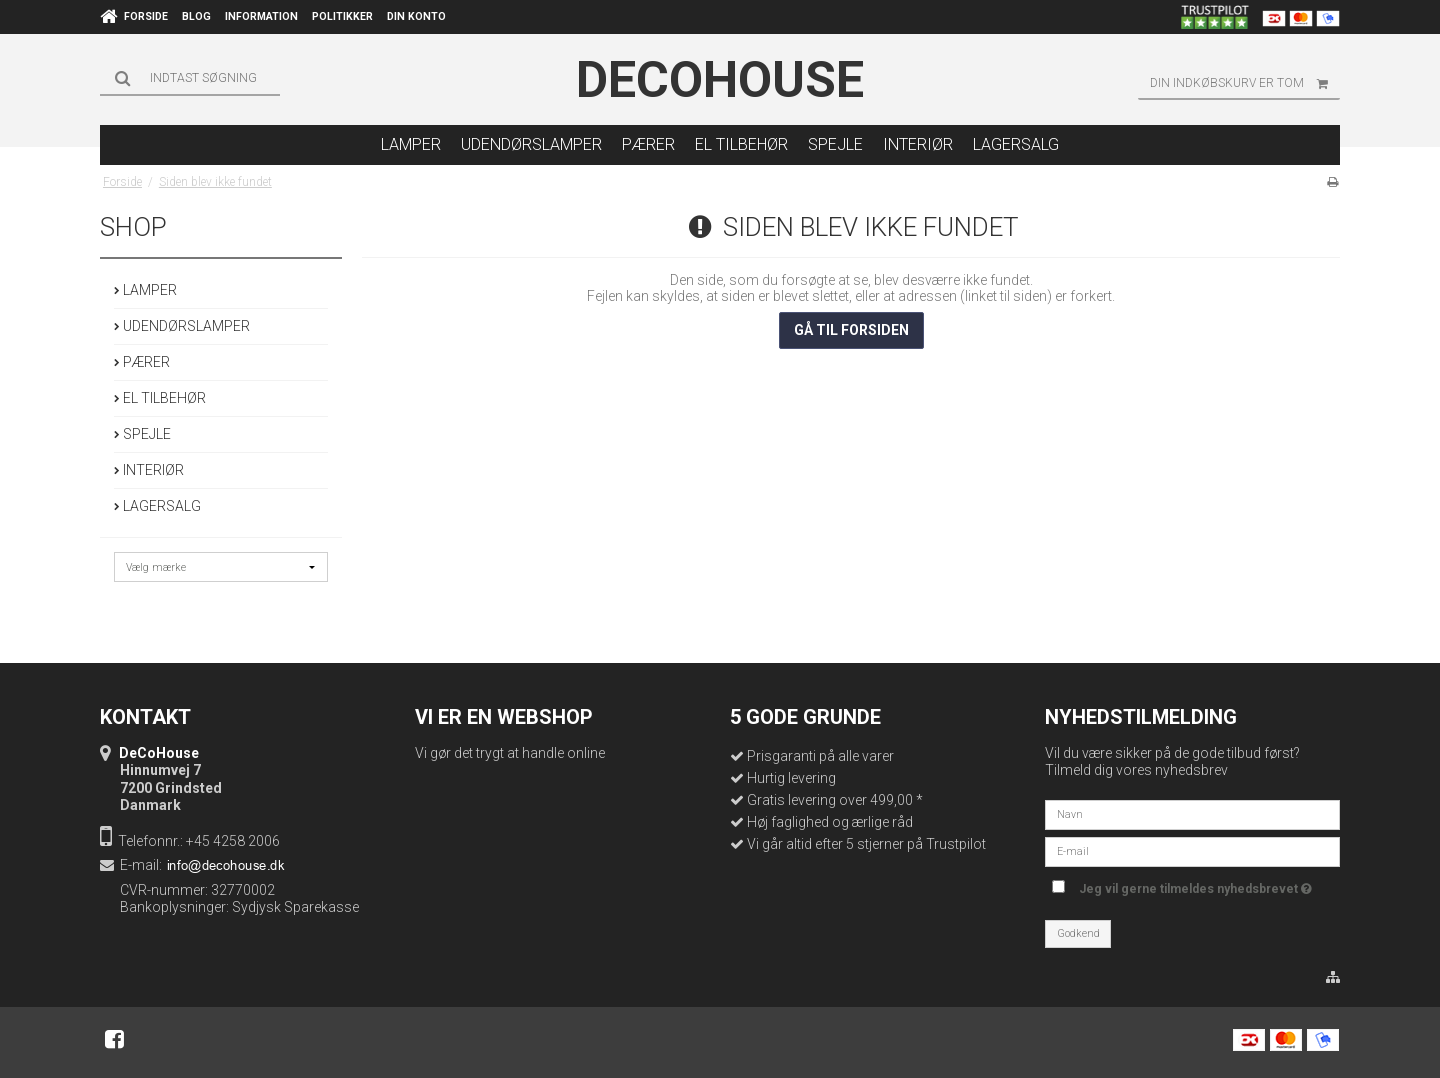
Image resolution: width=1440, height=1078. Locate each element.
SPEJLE (142, 434)
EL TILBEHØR (160, 398)
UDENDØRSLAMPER (182, 326)
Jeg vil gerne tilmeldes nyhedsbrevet (1195, 885)
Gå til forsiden (851, 330)
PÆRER (142, 362)
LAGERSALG (157, 506)
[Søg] (190, 78)
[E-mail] (1192, 850)
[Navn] (1192, 813)
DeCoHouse (720, 80)
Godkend (1078, 933)
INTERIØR (149, 470)
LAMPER (145, 290)
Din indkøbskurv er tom (1245, 83)
